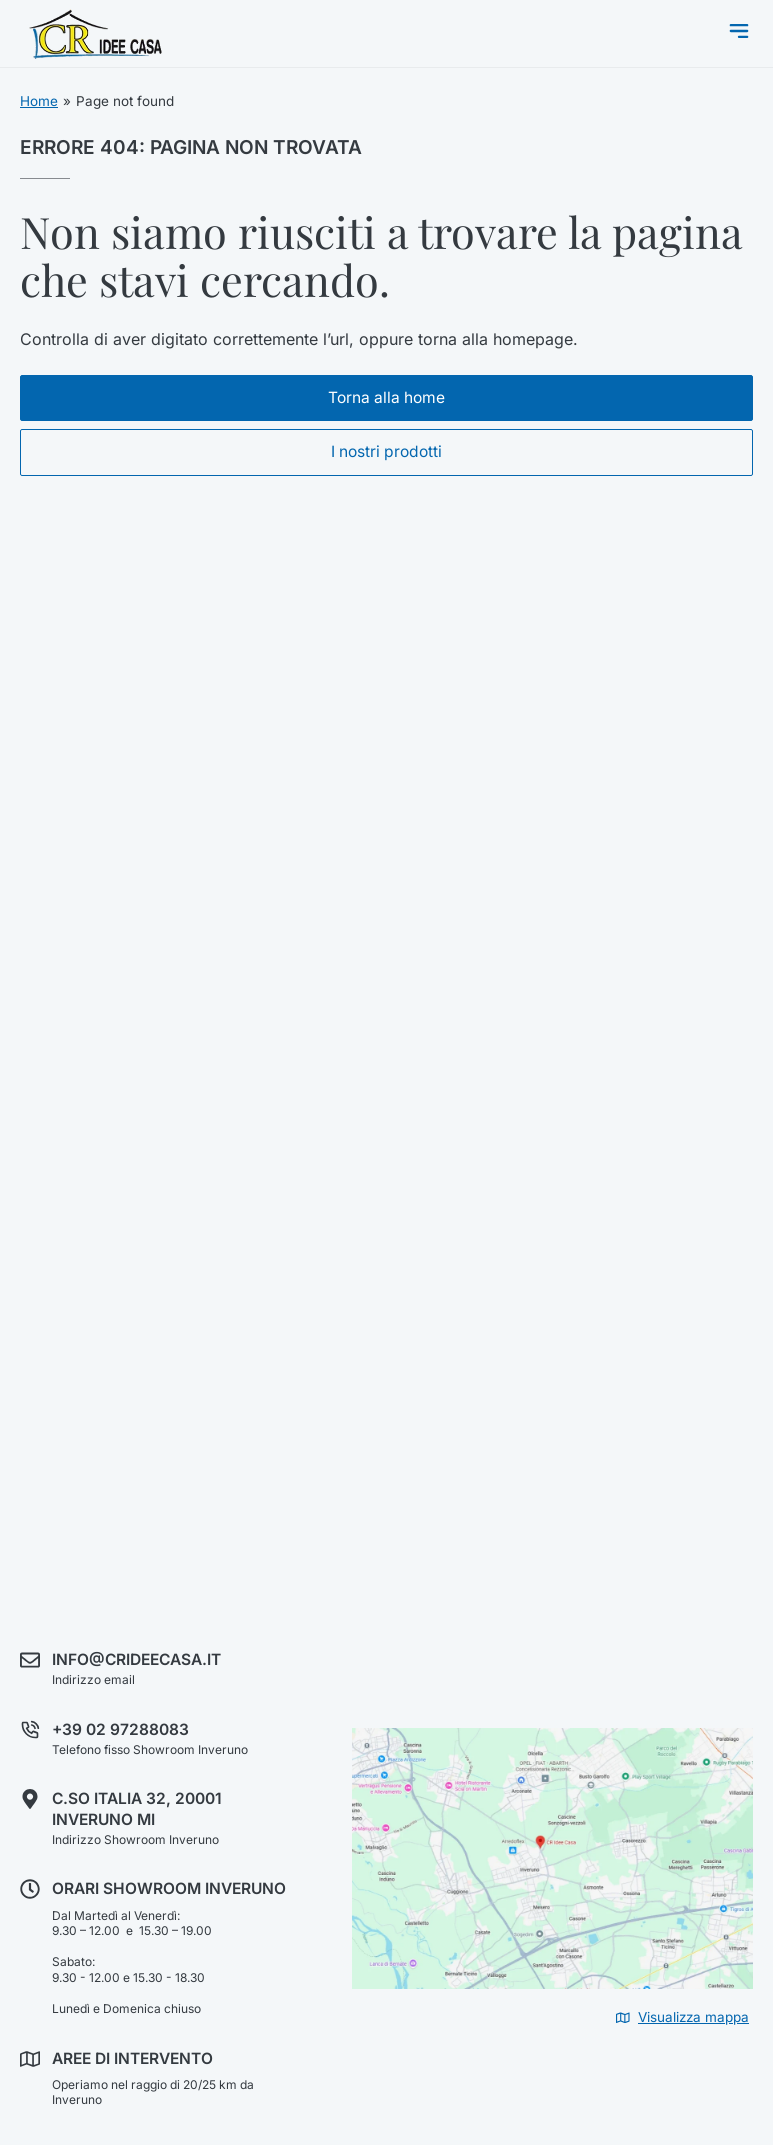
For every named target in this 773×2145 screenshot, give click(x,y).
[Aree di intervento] (30, 2059)
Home (39, 101)
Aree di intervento (132, 2058)
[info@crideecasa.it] (30, 1660)
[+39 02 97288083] (30, 1730)
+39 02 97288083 (120, 1729)
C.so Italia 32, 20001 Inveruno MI (137, 1808)
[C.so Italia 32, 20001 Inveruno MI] (30, 1799)
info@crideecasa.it (136, 1659)
